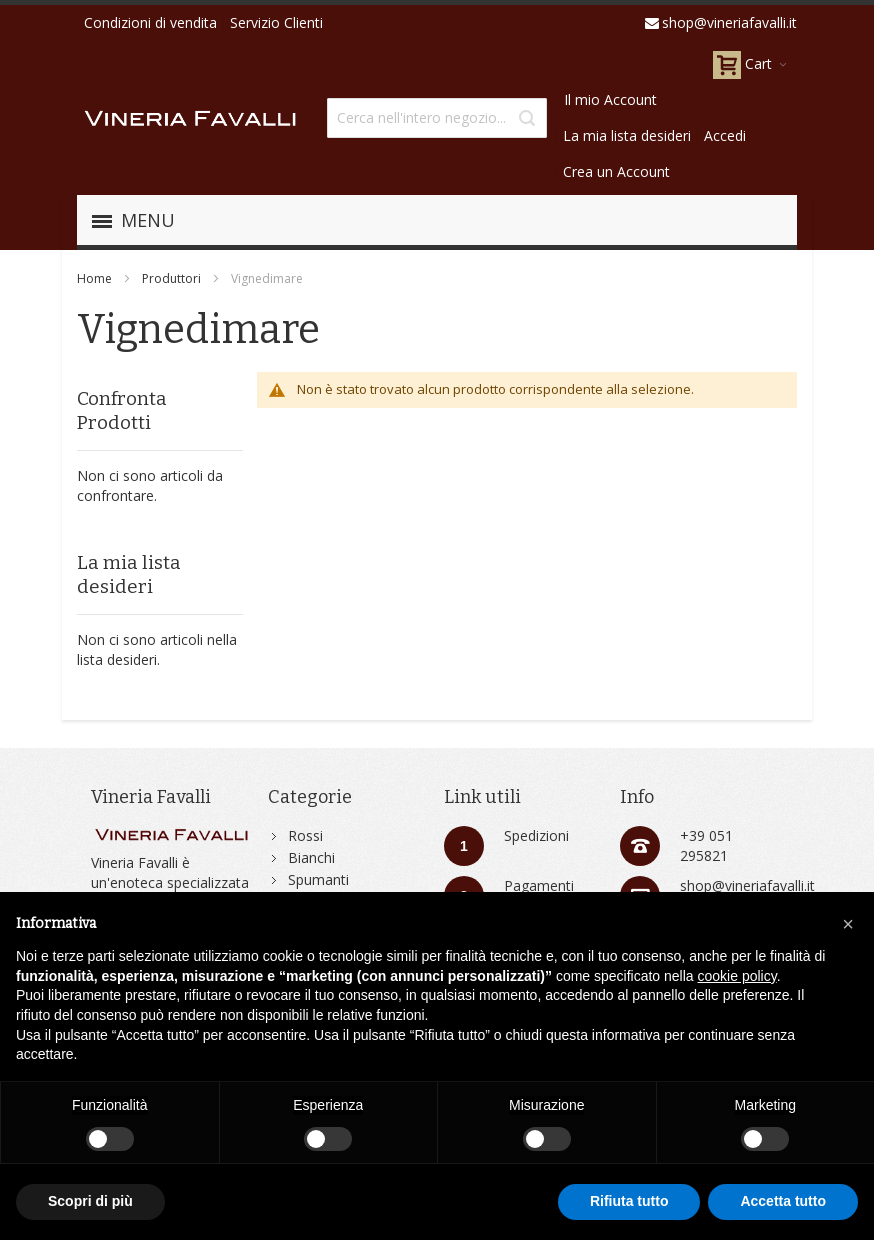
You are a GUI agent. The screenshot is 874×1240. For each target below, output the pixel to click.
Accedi (725, 135)
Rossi (305, 835)
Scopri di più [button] (90, 1201)
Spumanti (318, 879)
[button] (848, 924)
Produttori (171, 278)
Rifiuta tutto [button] (629, 1201)
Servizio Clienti (276, 22)
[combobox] (437, 118)
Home (94, 278)
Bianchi (311, 857)
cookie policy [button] (737, 976)
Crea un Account (616, 171)
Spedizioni (536, 835)
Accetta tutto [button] (783, 1201)
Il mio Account (610, 99)
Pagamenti (539, 885)
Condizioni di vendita (150, 22)
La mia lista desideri (627, 135)
